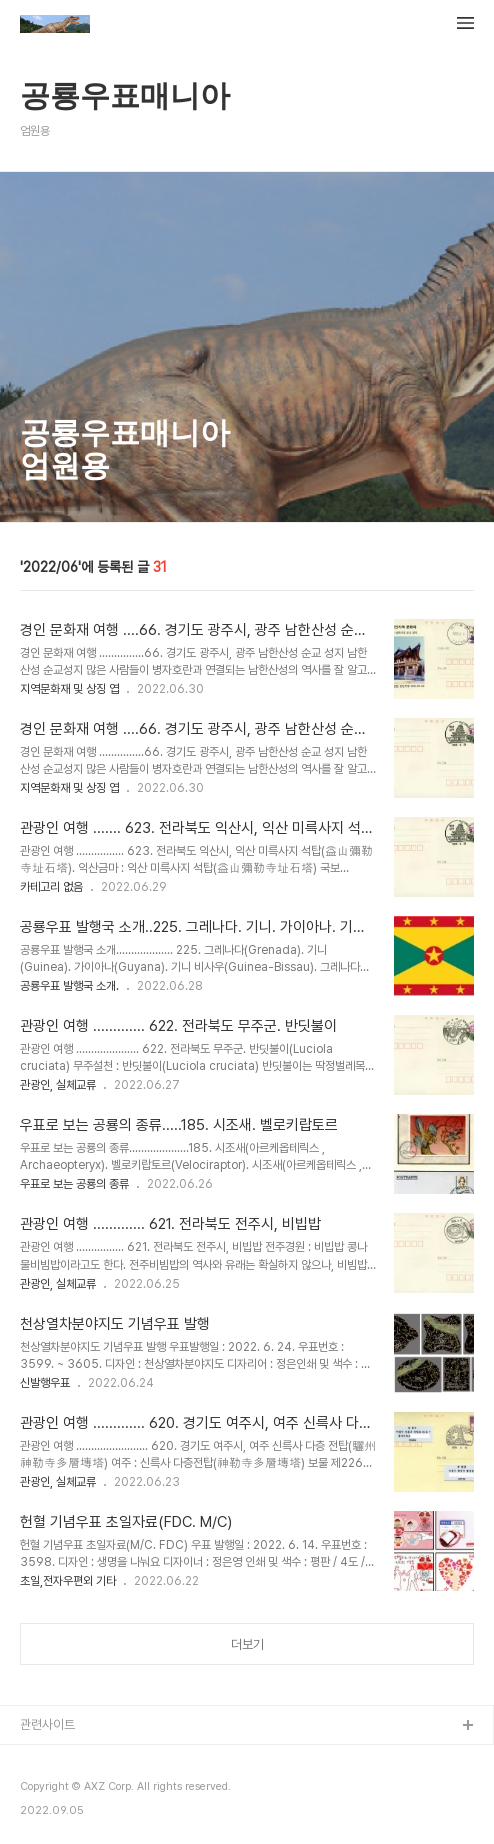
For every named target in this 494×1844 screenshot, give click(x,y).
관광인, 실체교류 (58, 1085)
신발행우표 (45, 1383)
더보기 (247, 1644)
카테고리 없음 (51, 887)
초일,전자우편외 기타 (68, 1581)
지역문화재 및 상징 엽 (69, 689)
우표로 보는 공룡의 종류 (74, 1184)
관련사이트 (47, 1724)
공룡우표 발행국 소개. (69, 986)
